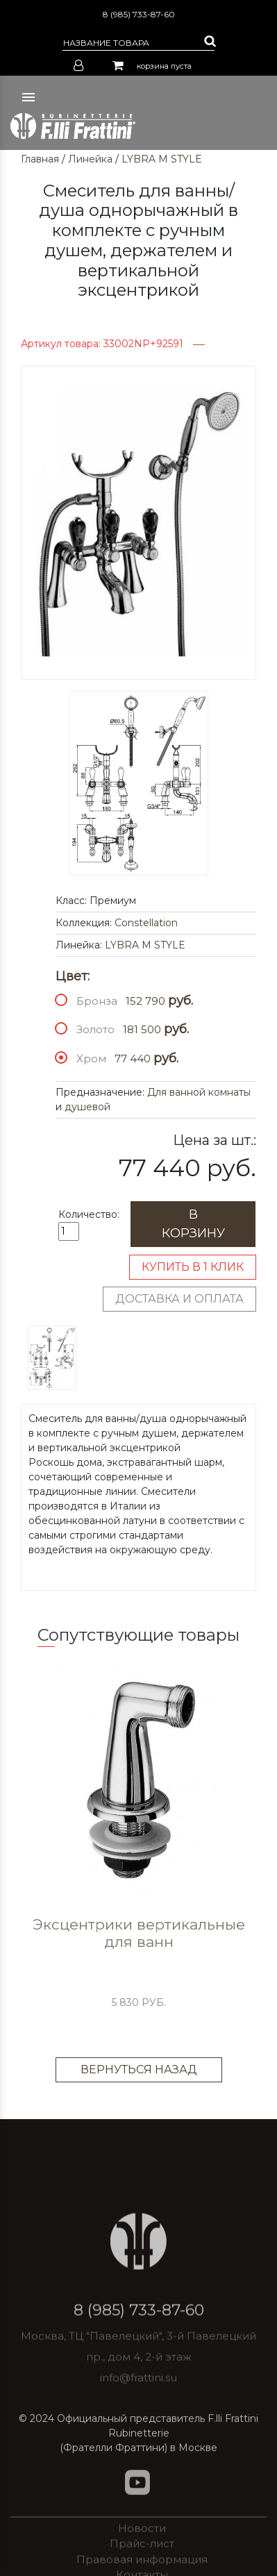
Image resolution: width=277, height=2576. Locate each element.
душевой (87, 1107)
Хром (91, 1058)
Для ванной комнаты (199, 1092)
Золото (95, 1029)
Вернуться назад (139, 2069)
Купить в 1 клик (193, 1266)
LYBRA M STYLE (161, 159)
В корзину (193, 1224)
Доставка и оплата (179, 1298)
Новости (142, 2554)
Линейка (90, 159)
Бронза (96, 1000)
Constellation (146, 923)
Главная (40, 159)
